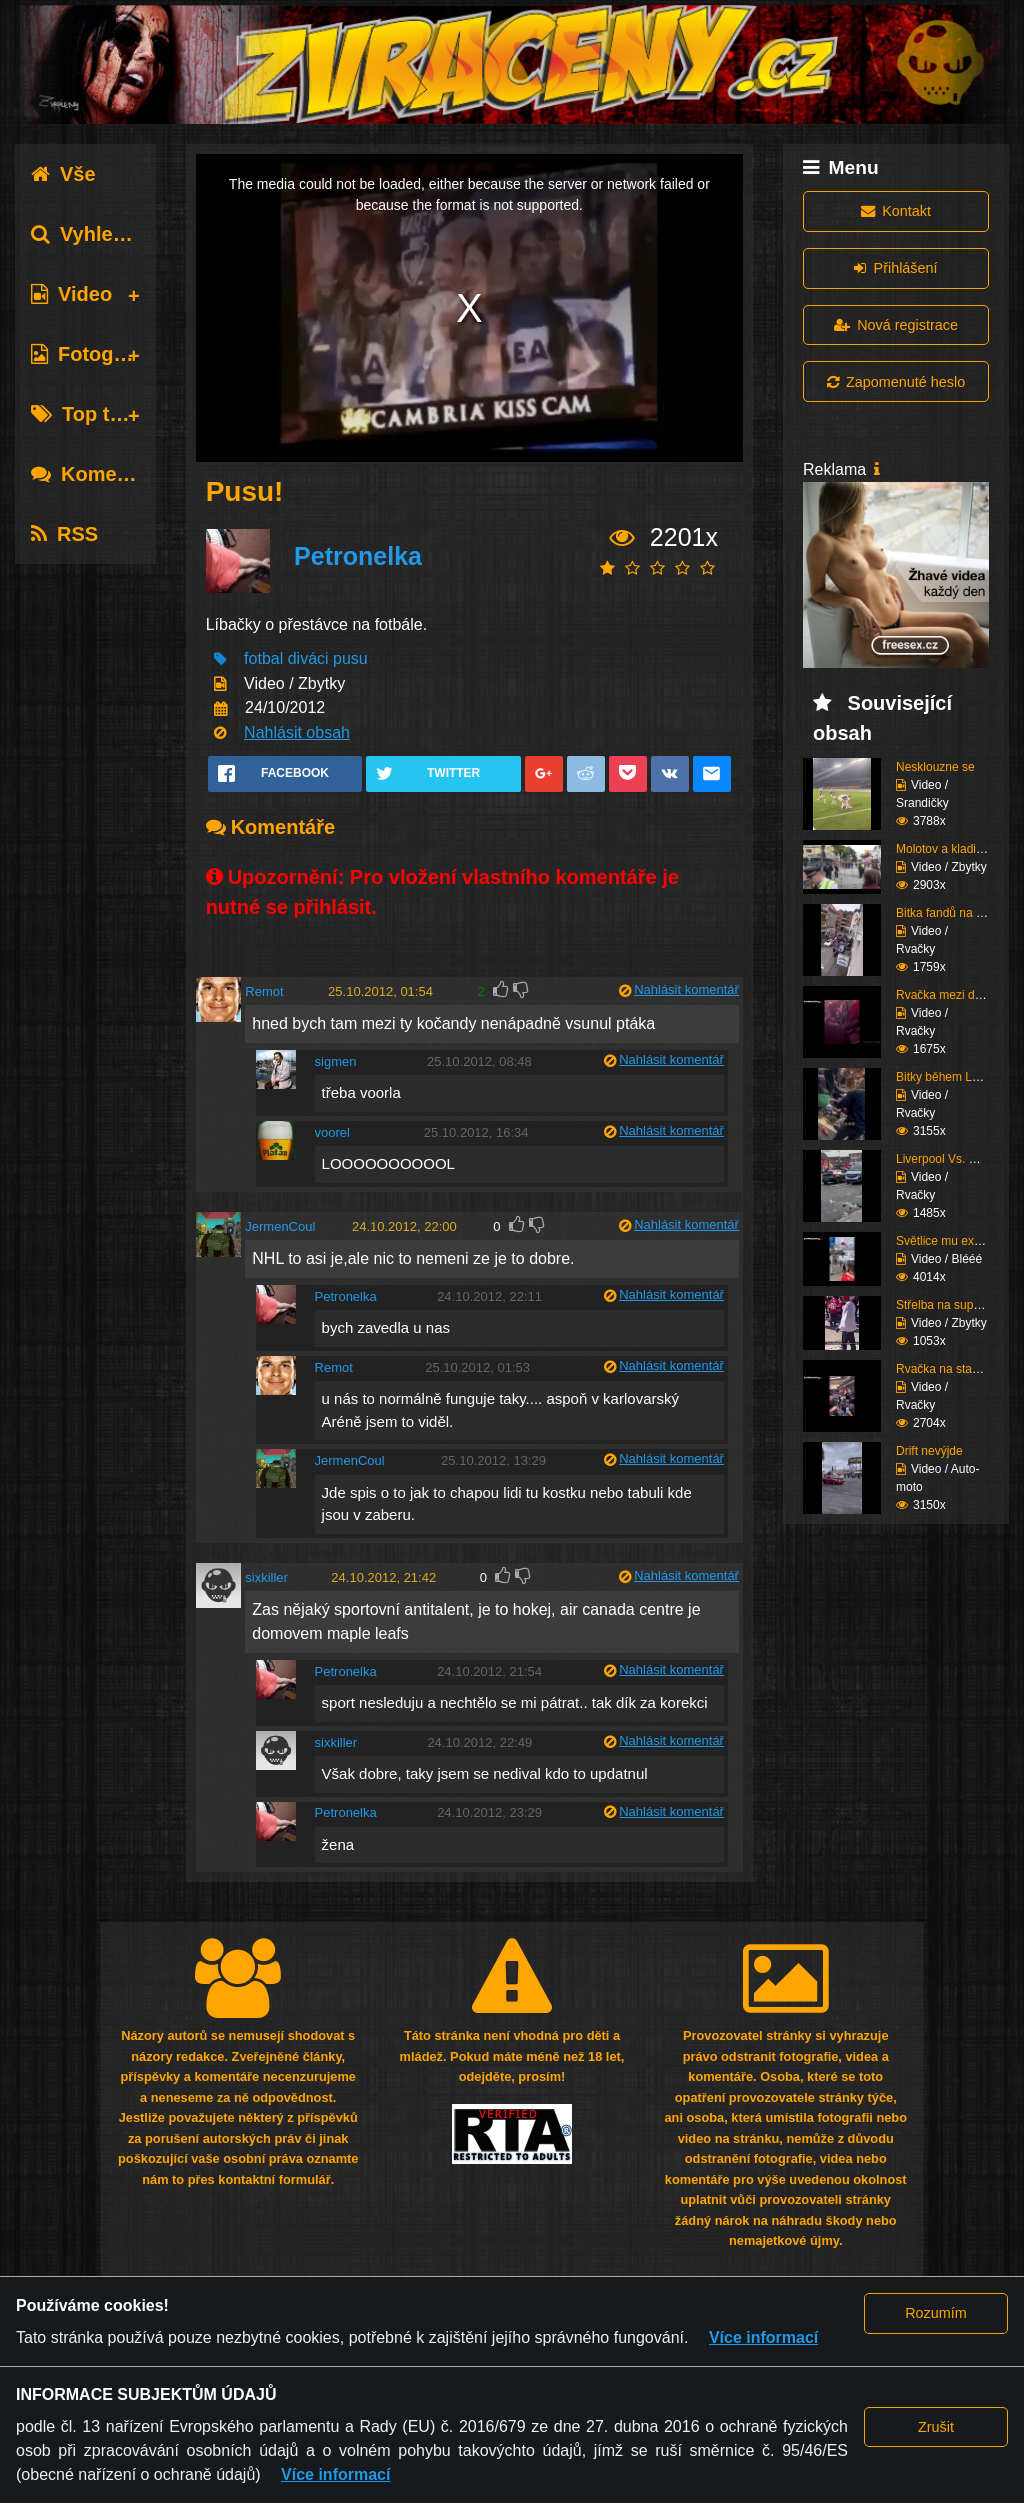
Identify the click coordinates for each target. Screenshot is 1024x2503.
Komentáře (98, 474)
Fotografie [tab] (93, 354)
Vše (63, 174)
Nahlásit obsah (297, 732)
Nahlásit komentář (686, 989)
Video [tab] (71, 294)
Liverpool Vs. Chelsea (954, 1159)
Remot (264, 991)
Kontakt (896, 211)
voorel (332, 1132)
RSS (64, 534)
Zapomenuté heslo (896, 382)
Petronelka (358, 556)
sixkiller (266, 1577)
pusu (350, 658)
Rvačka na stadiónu (948, 1369)
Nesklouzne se (935, 767)
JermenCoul (280, 1226)
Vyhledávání (103, 234)
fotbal (263, 658)
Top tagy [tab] (87, 414)
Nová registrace (896, 325)
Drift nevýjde (929, 1451)
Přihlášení (895, 268)
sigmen (336, 1061)
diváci (308, 658)
